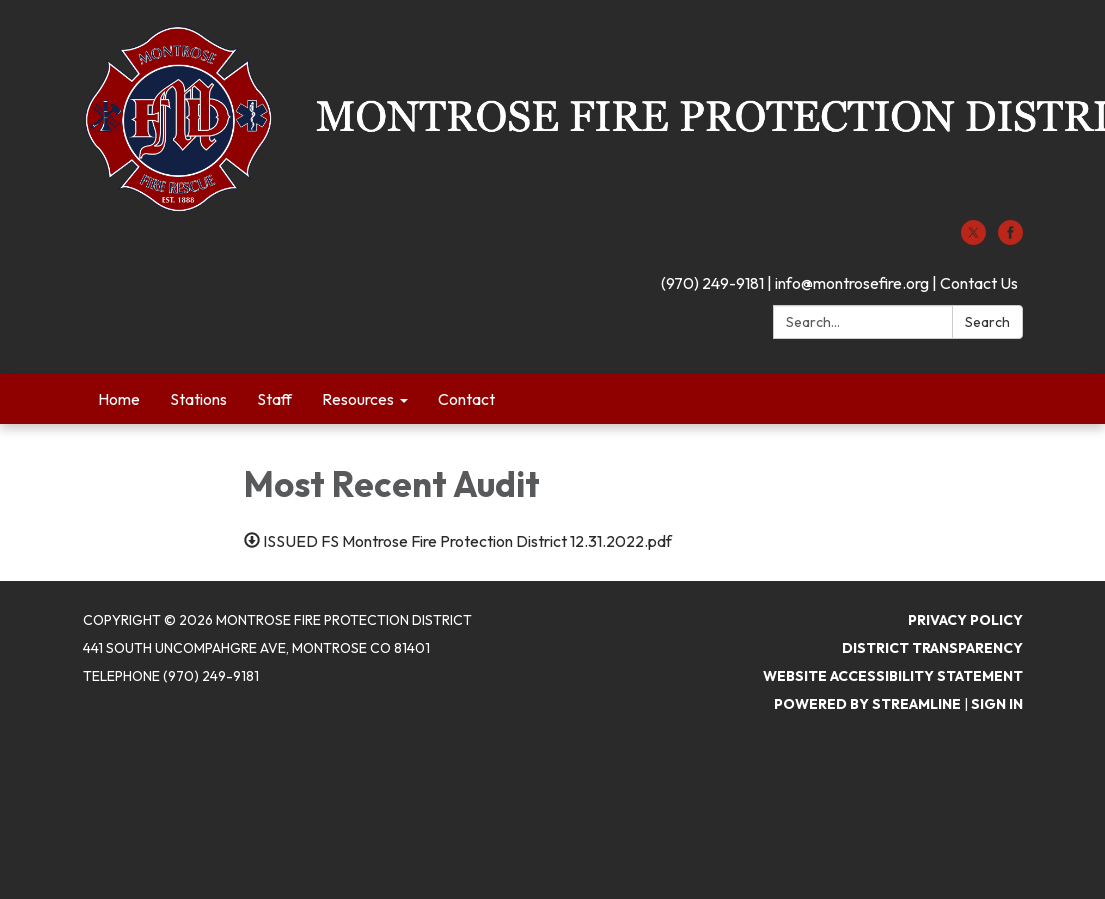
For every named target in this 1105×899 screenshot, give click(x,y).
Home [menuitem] (119, 399)
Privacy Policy (965, 620)
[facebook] (1010, 239)
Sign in (997, 704)
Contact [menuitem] (466, 399)
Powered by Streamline (867, 704)
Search (987, 322)
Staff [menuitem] (274, 399)
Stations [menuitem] (198, 399)
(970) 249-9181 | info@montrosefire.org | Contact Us (839, 283)
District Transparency (932, 648)
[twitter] (973, 239)
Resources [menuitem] (358, 399)
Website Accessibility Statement (893, 676)
